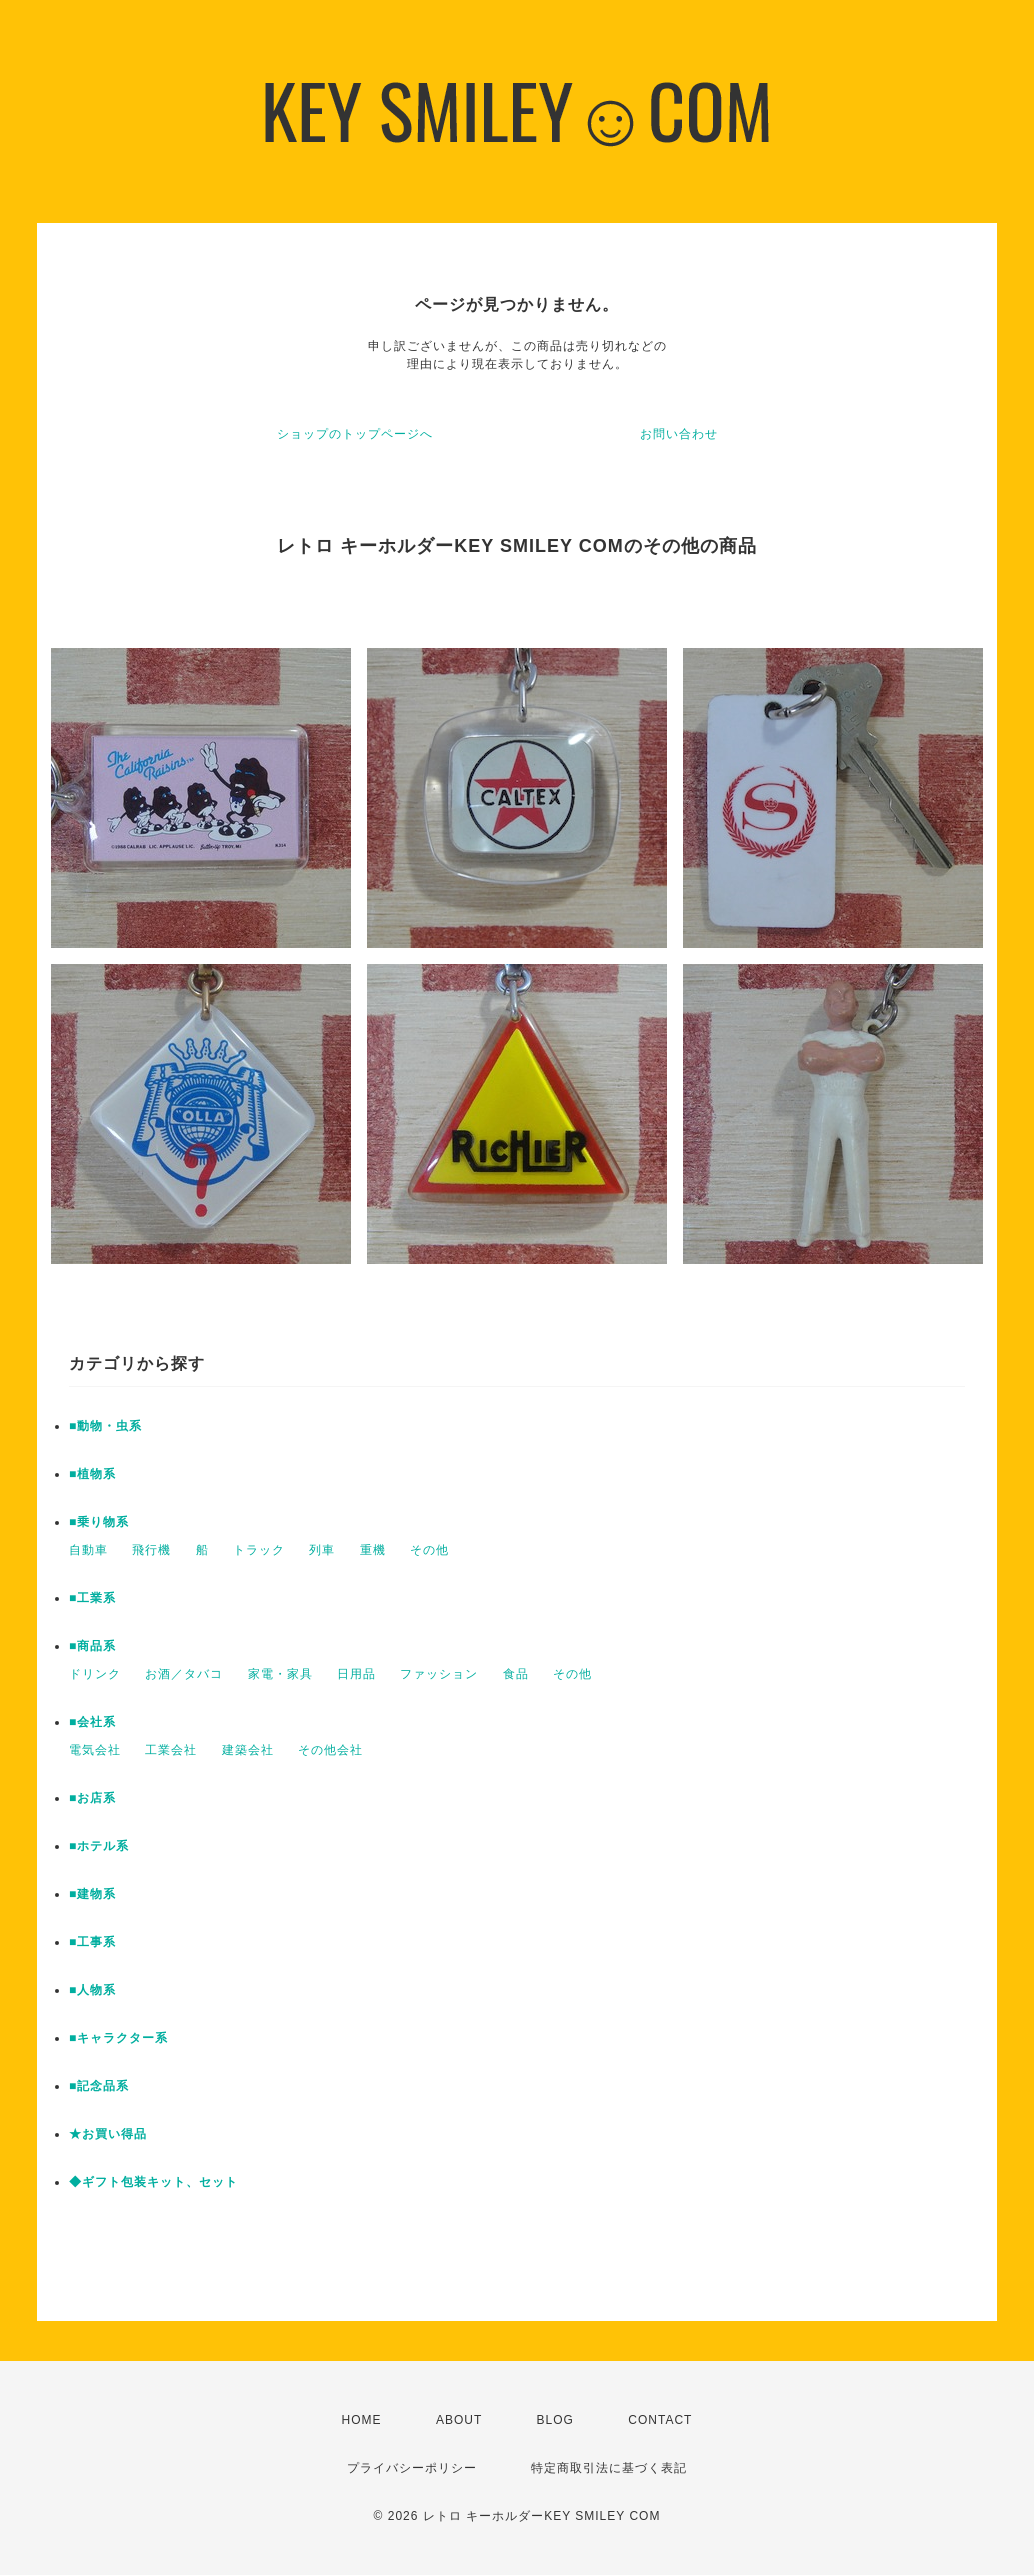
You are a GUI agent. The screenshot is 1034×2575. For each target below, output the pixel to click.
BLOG (555, 2420)
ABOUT (459, 2420)
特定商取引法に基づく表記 (609, 2468)
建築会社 (248, 1750)
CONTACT (660, 2420)
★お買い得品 (108, 2134)
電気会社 (95, 1750)
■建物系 (92, 1894)
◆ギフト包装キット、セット (153, 2182)
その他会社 (330, 1750)
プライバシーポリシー (412, 2468)
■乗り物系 (99, 1522)
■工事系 (92, 1942)
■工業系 (92, 1598)
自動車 (88, 1550)
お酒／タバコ (184, 1674)
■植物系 (92, 1474)
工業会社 (171, 1750)
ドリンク (95, 1674)
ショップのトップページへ (355, 434)
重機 (373, 1550)
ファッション (439, 1674)
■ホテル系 (99, 1846)
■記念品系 (99, 2086)
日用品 (356, 1674)
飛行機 (151, 1550)
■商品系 (92, 1646)
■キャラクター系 (118, 2038)
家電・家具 (280, 1674)
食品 (516, 1674)
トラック (259, 1550)
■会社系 (92, 1722)
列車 (322, 1550)
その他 (429, 1550)
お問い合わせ (679, 434)
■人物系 (92, 1990)
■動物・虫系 (105, 1426)
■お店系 (92, 1798)
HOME (362, 2420)
